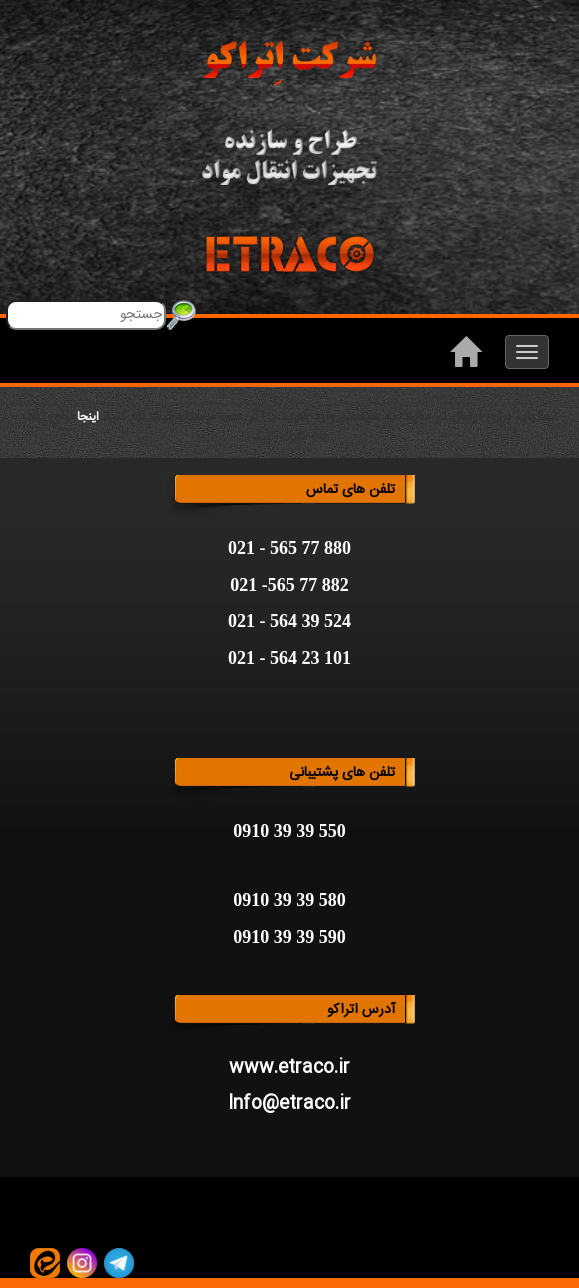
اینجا (88, 417)
